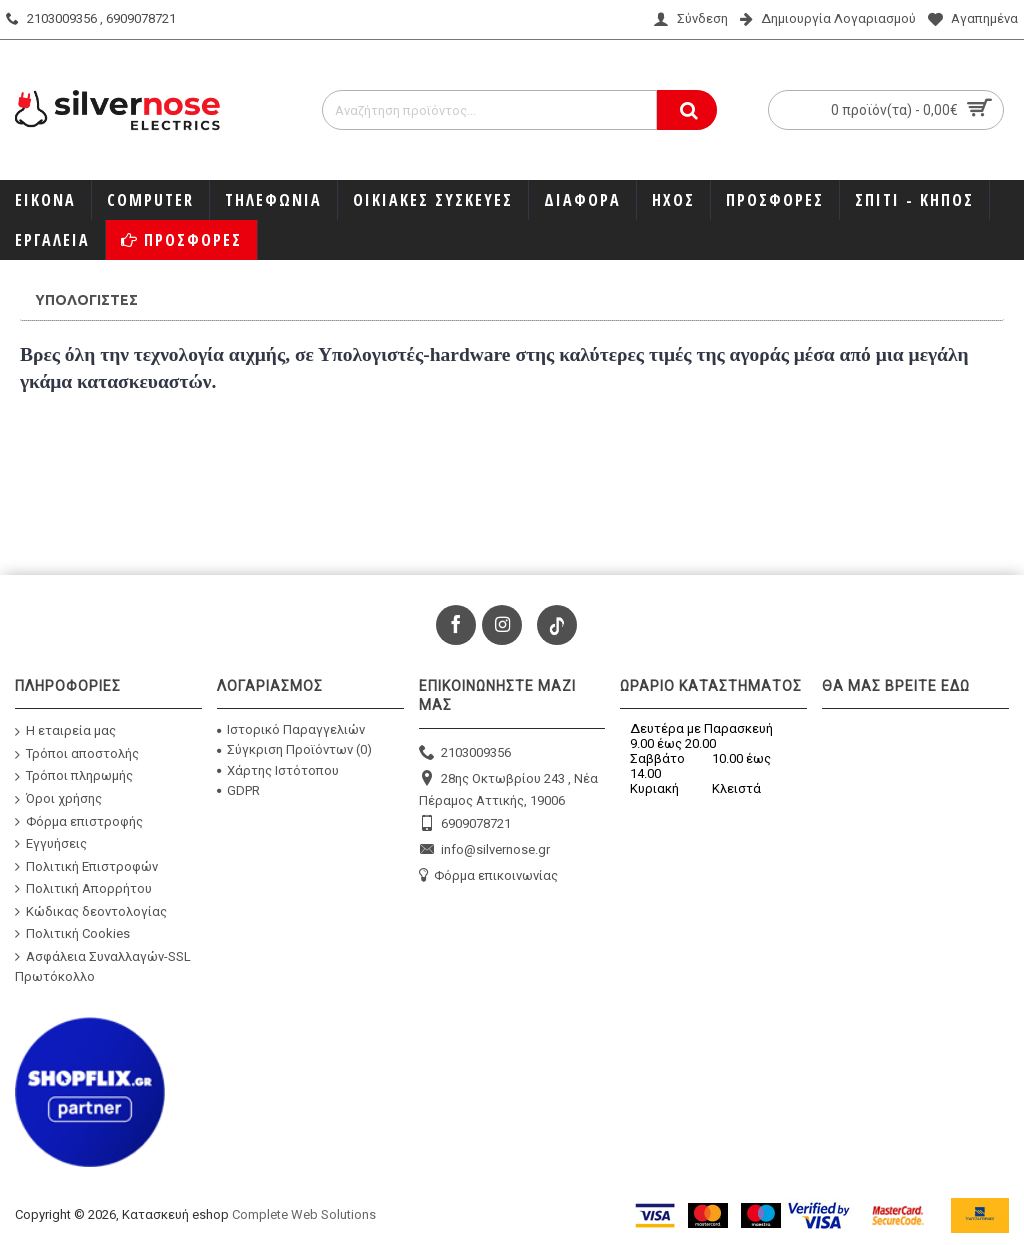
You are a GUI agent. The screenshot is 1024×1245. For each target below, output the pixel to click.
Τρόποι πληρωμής (74, 776)
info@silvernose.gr (484, 850)
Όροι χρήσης (58, 799)
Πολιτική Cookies (72, 934)
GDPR (238, 790)
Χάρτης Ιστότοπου (278, 770)
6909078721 (465, 824)
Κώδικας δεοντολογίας (91, 912)
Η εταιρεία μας (65, 731)
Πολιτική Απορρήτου (83, 889)
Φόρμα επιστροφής (79, 821)
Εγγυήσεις (51, 844)
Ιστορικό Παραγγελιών (291, 729)
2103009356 (465, 753)
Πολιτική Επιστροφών (86, 866)
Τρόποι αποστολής (77, 753)
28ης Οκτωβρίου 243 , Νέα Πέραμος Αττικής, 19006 (508, 788)
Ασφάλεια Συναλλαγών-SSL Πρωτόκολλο (103, 966)
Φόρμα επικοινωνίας (488, 876)
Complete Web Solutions (304, 1214)
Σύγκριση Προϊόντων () (294, 749)
